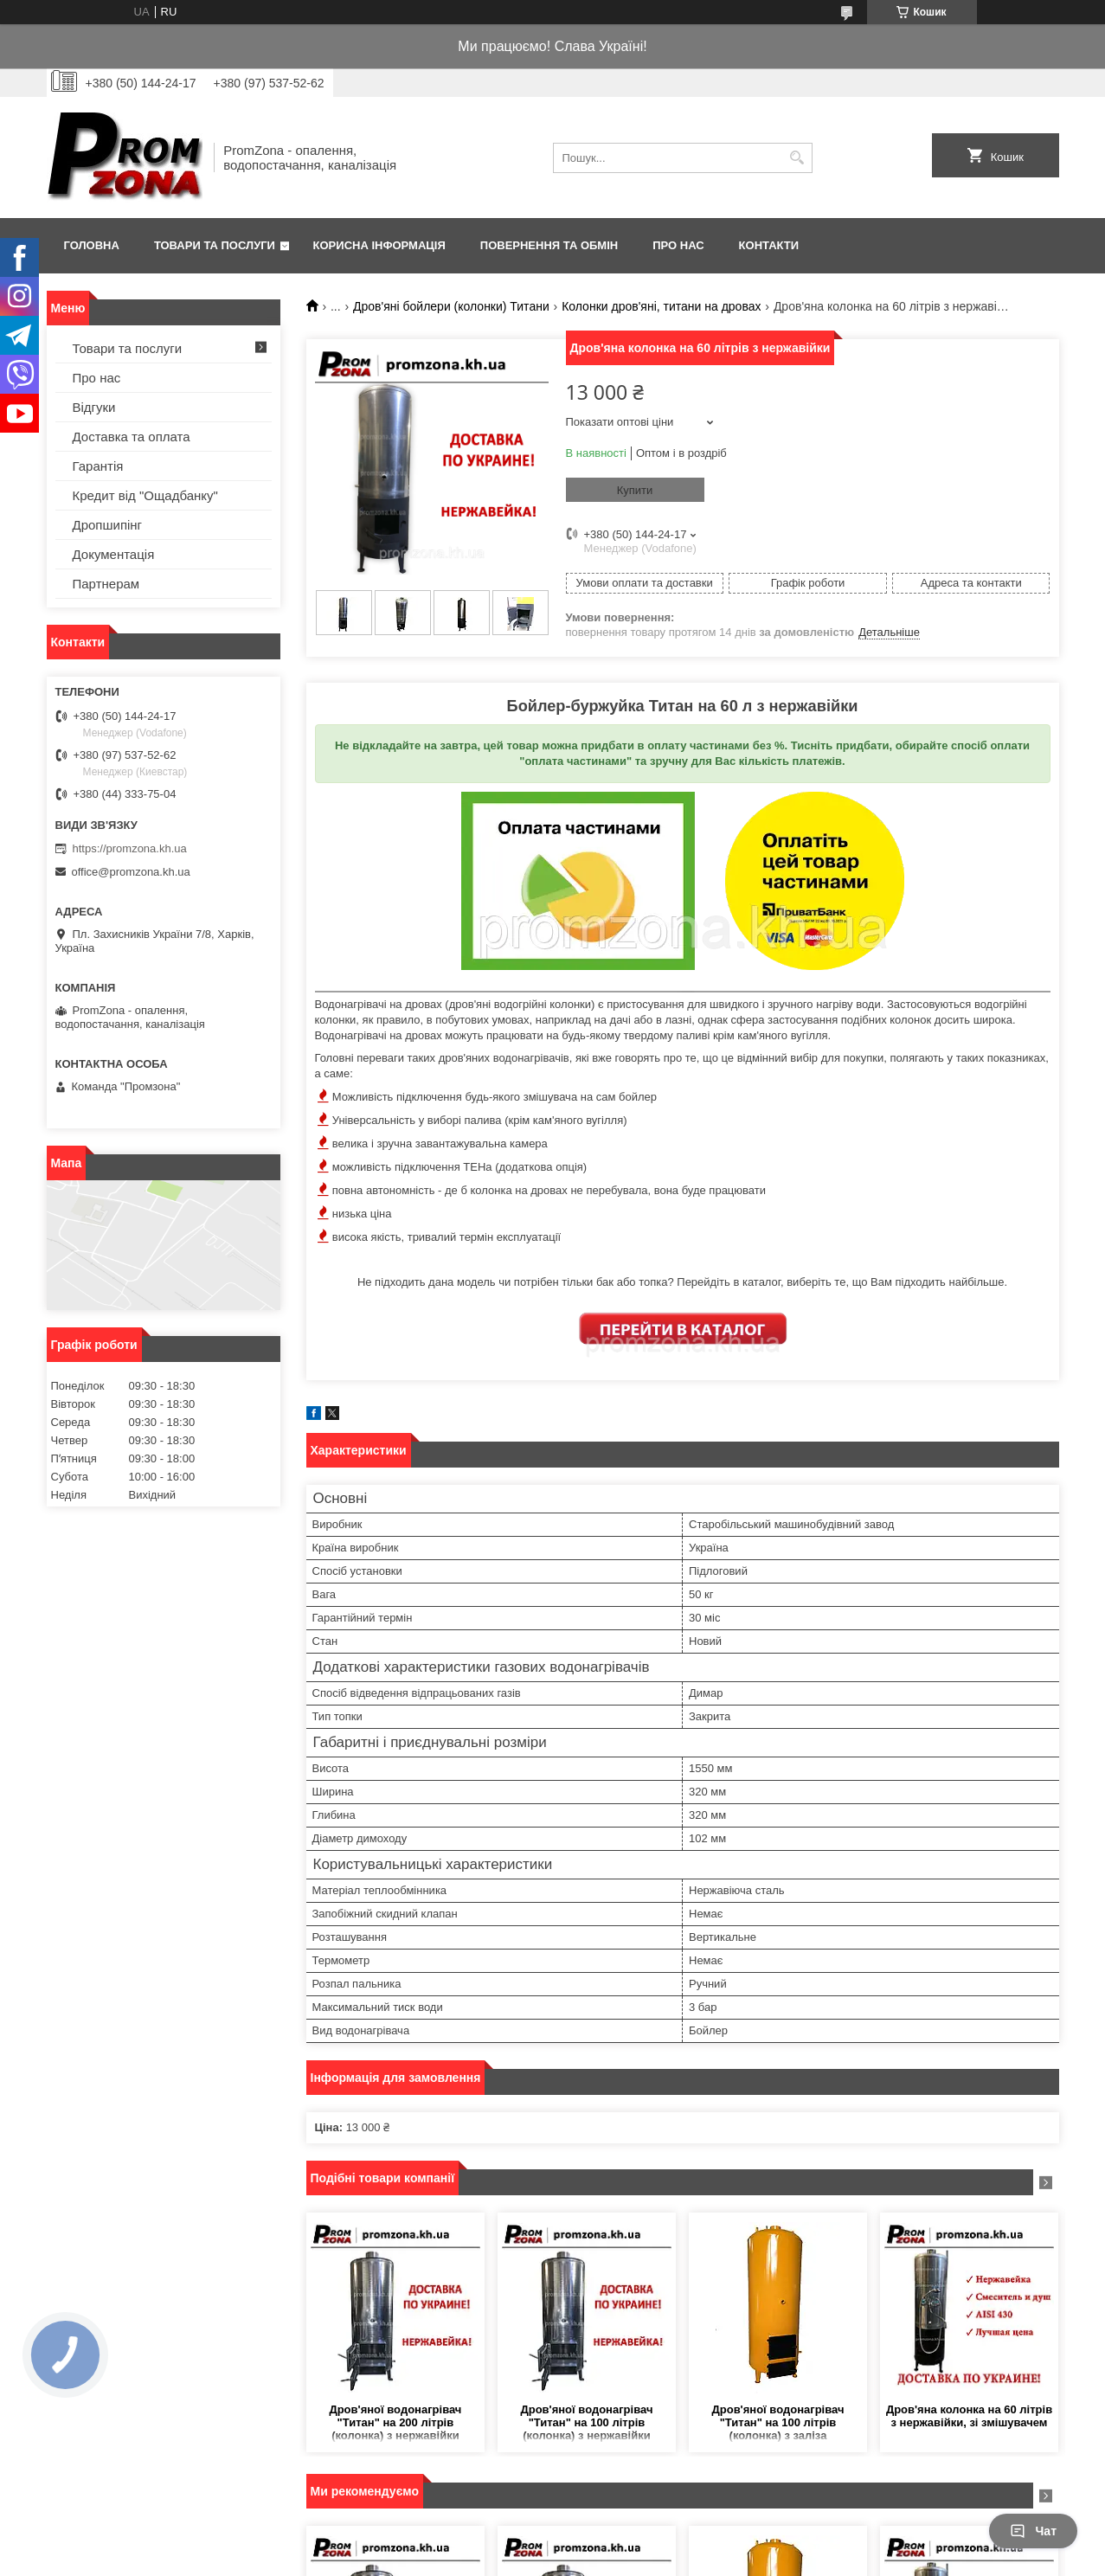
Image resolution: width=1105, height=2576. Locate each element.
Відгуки (94, 407)
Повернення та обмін (549, 245)
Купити (635, 490)
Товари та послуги (214, 245)
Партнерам (106, 583)
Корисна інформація (379, 245)
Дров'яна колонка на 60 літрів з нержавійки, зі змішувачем (969, 2416)
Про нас (677, 245)
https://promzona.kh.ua (130, 848)
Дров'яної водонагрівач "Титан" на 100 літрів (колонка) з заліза (777, 2422)
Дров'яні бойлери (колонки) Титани (451, 306)
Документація (114, 554)
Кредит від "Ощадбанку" (145, 495)
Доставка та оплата (131, 436)
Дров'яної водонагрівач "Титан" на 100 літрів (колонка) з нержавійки (586, 2422)
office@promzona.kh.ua (131, 871)
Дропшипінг (108, 524)
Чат (1033, 2531)
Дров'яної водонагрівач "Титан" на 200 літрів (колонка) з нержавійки (395, 2422)
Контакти (769, 245)
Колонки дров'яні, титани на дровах (661, 306)
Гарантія (98, 466)
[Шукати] (797, 158)
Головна (91, 245)
